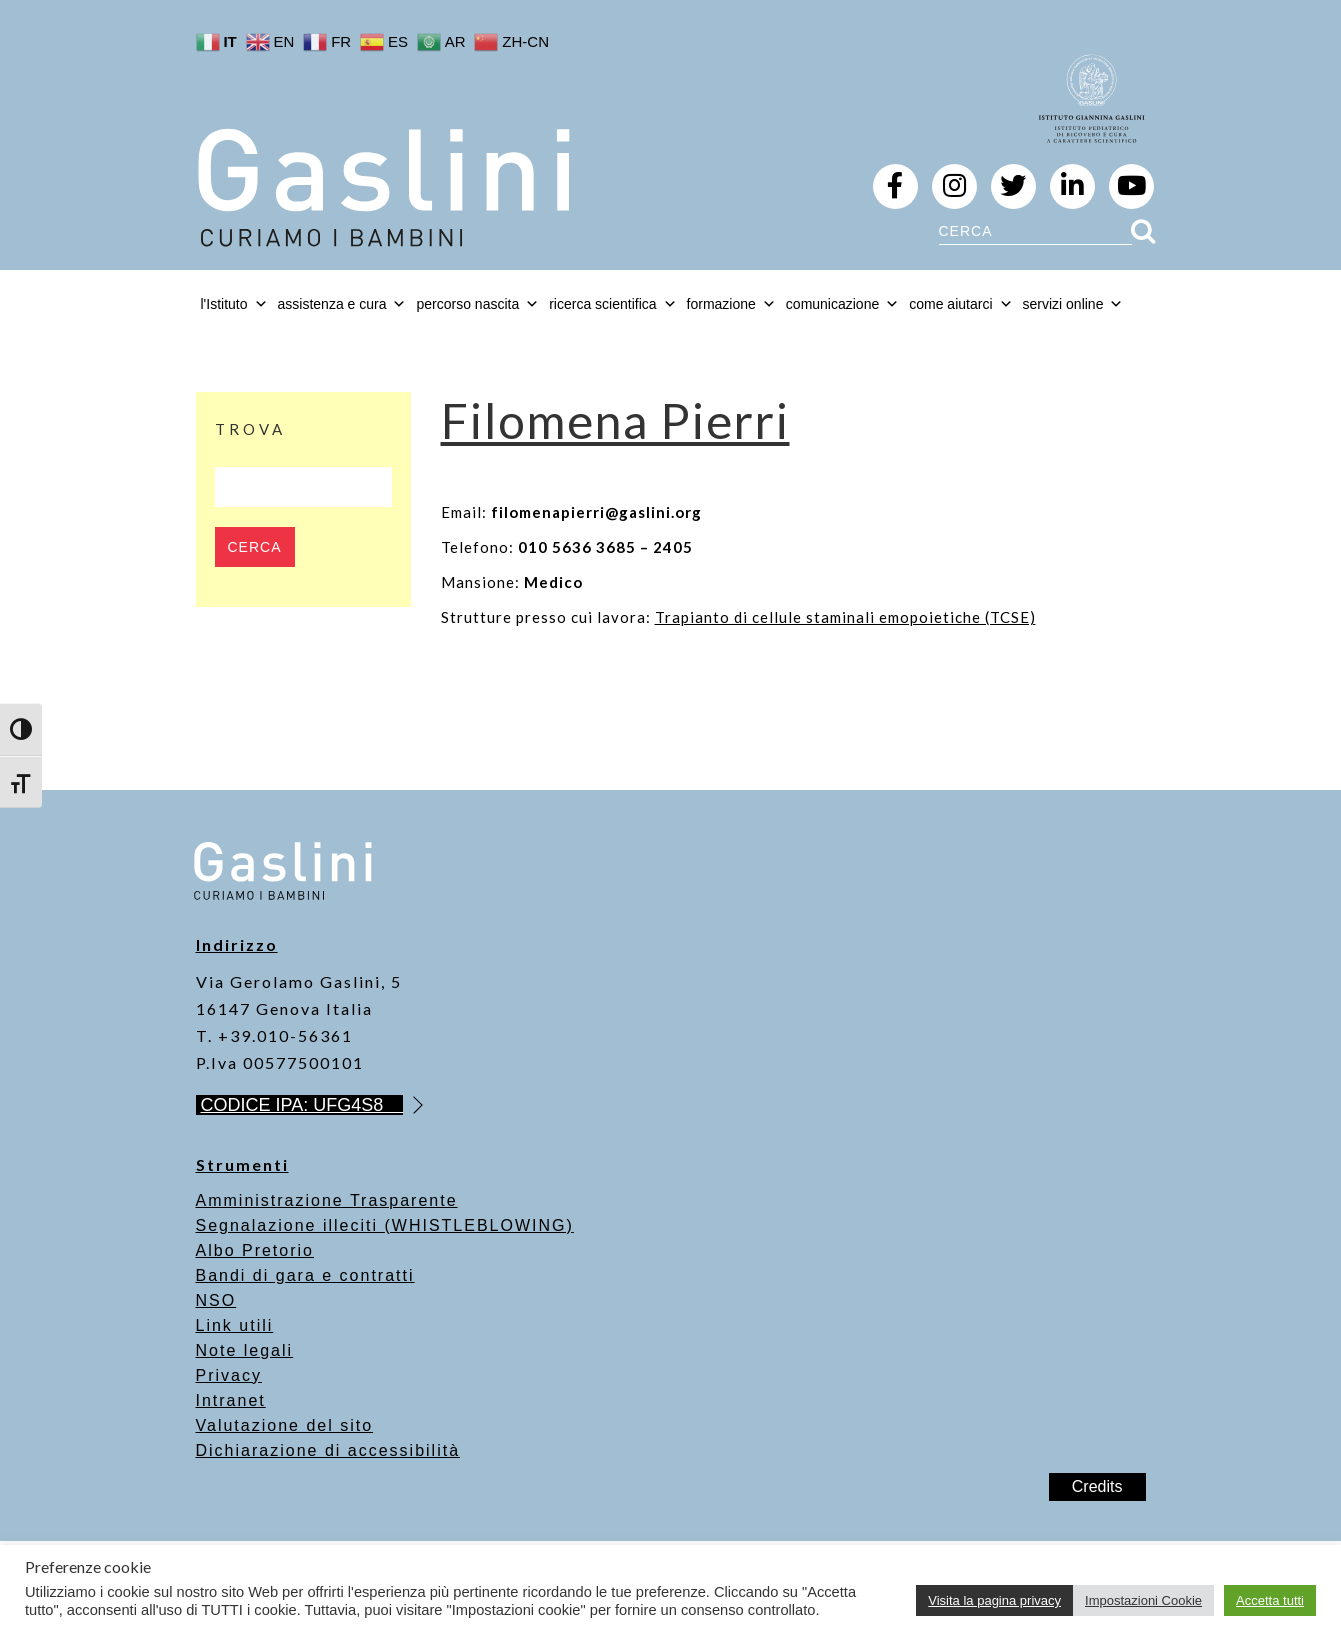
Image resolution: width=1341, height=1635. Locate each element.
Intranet (231, 1400)
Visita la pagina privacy (994, 1600)
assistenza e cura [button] (342, 304)
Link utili (235, 1325)
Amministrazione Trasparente (327, 1200)
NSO (216, 1300)
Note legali (245, 1350)
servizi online (1073, 304)
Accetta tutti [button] (1270, 1600)
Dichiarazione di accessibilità (328, 1450)
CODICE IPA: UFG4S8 (302, 1105)
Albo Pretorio (255, 1250)
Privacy (229, 1375)
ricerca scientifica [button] (612, 304)
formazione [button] (731, 304)
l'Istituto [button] (234, 304)
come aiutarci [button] (960, 304)
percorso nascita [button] (477, 304)
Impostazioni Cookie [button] (1143, 1600)
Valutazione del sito (285, 1425)
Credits (1097, 1486)
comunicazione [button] (842, 304)
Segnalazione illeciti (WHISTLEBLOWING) (385, 1225)
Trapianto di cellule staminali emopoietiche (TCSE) (845, 617)
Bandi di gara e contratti (305, 1275)
